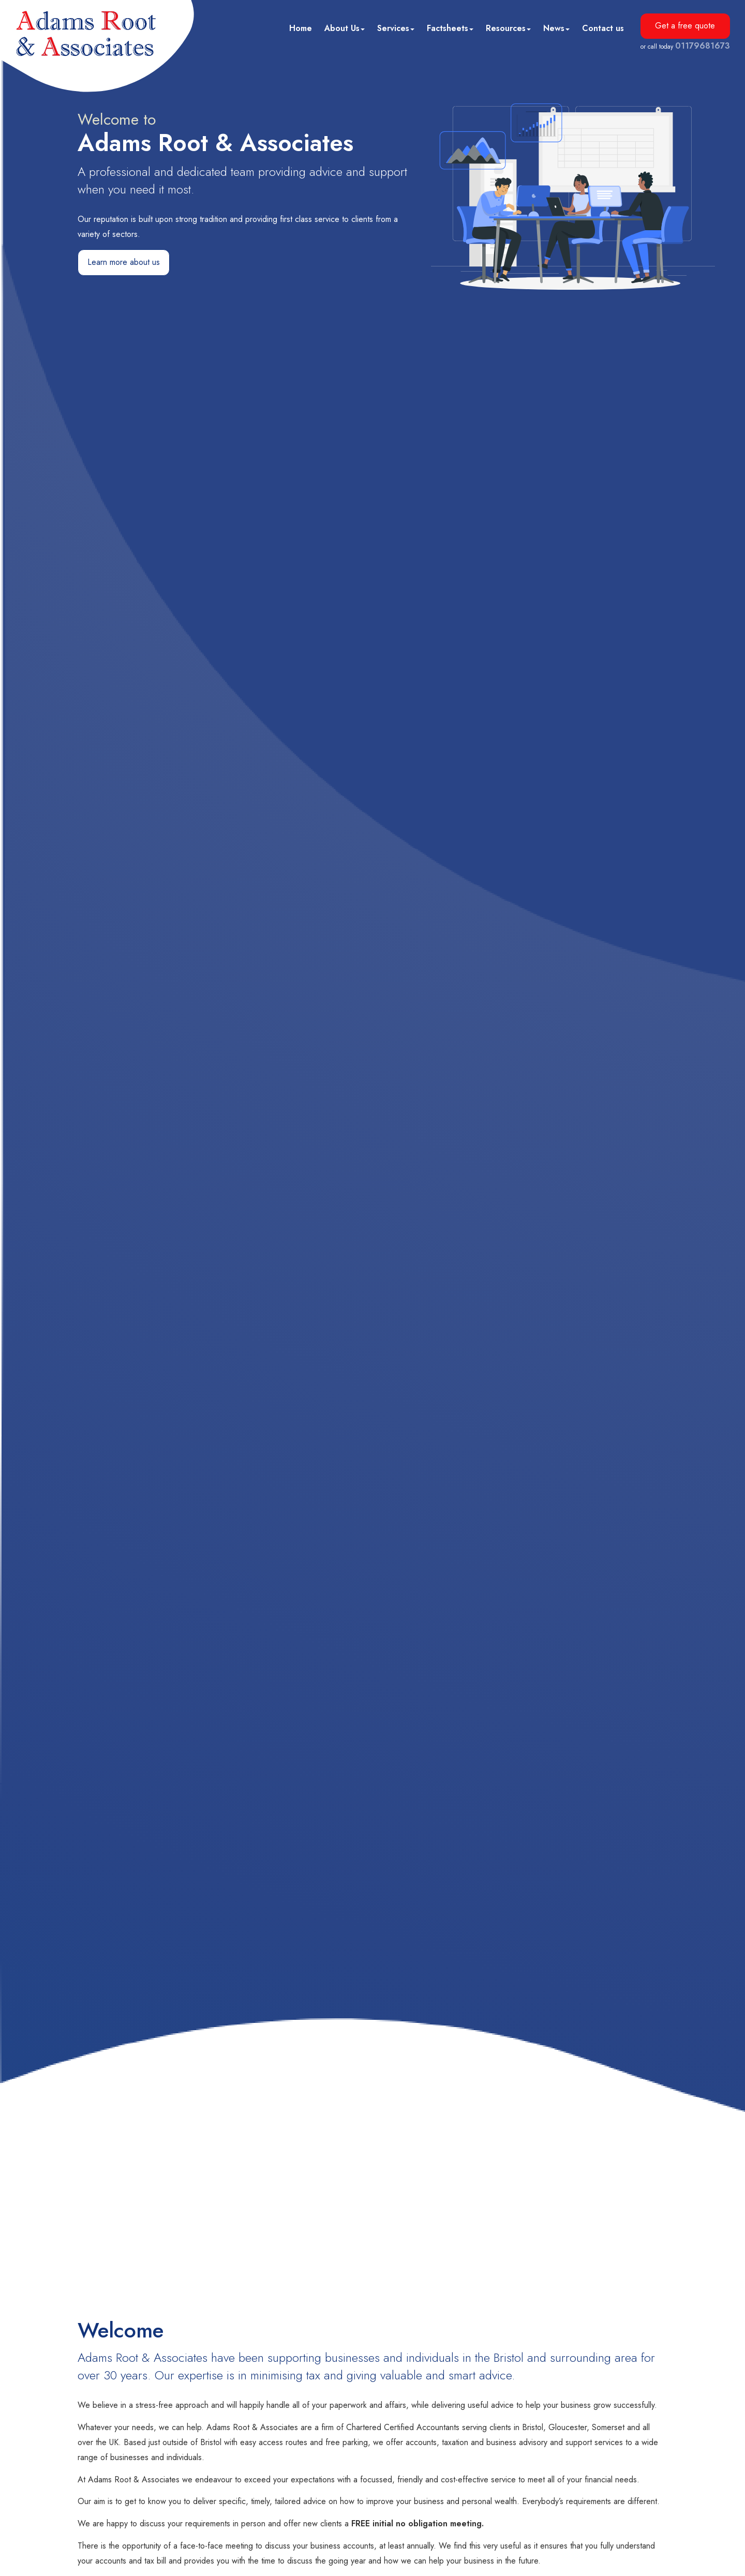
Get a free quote (685, 26)
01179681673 (702, 46)
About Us (344, 28)
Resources (508, 28)
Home (300, 28)
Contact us (603, 28)
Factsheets (450, 28)
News (556, 28)
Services (395, 28)
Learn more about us (123, 262)
